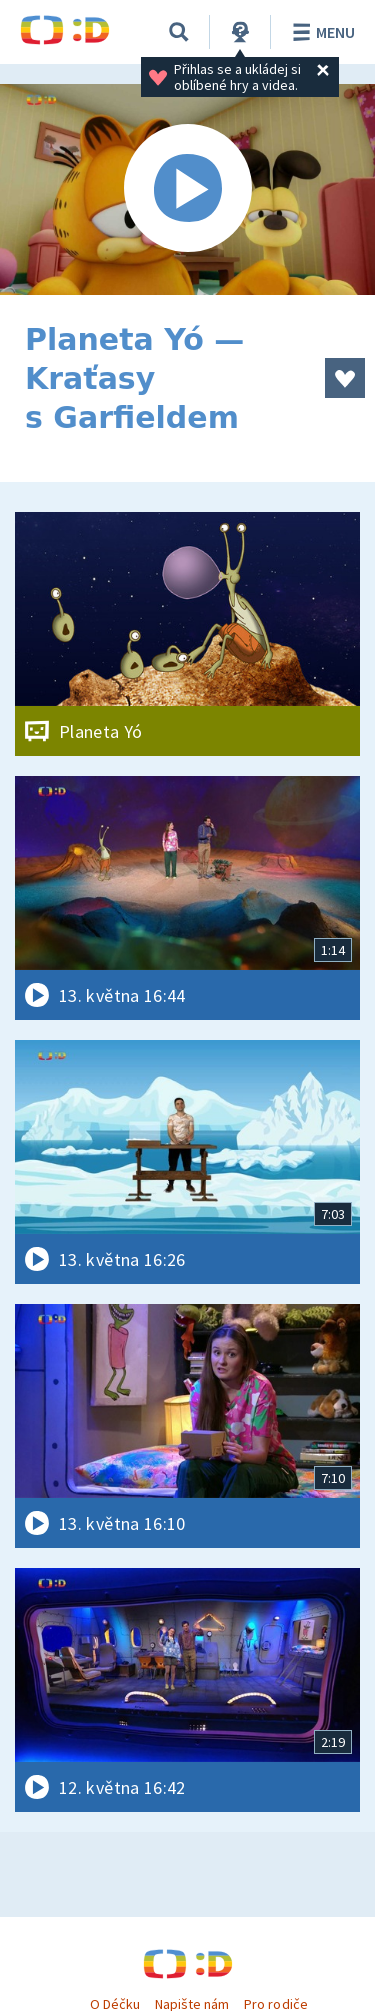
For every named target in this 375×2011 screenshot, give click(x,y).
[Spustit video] (187, 189)
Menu (320, 32)
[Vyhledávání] (179, 32)
